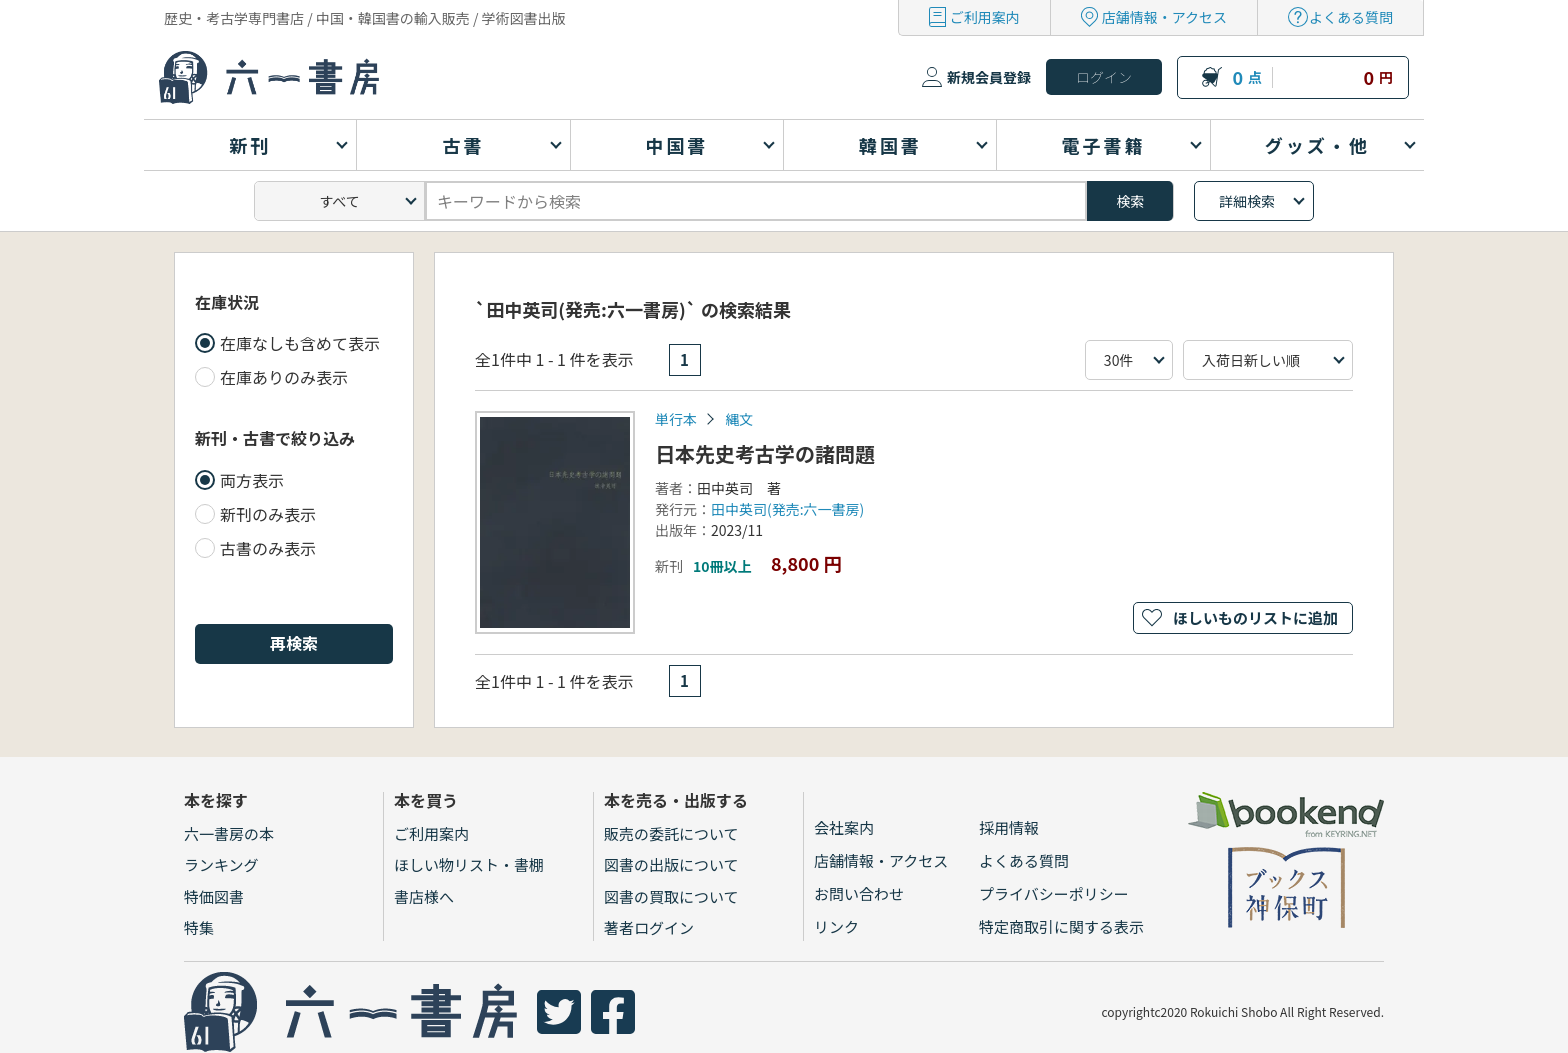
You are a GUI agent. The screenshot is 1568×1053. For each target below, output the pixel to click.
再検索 (294, 643)
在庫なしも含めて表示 (300, 343)
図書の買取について (671, 896)
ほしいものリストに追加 (1255, 617)
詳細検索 (1247, 201)
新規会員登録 (989, 77)
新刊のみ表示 (268, 514)
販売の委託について (671, 833)
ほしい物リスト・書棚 (469, 864)
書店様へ (424, 896)
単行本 (676, 419)
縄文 (739, 419)
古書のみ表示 (268, 548)
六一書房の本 (229, 833)
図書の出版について (671, 864)
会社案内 (844, 827)
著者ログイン (649, 927)
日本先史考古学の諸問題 (765, 453)
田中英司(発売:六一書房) (787, 509)
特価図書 (214, 896)
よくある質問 (1351, 17)
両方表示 (252, 480)
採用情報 (1009, 827)
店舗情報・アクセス (1164, 17)
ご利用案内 (985, 17)
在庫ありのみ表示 (284, 377)
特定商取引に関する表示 (1061, 926)
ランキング (221, 864)
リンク (836, 926)
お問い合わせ (859, 893)
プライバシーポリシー (1054, 893)
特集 (199, 927)
